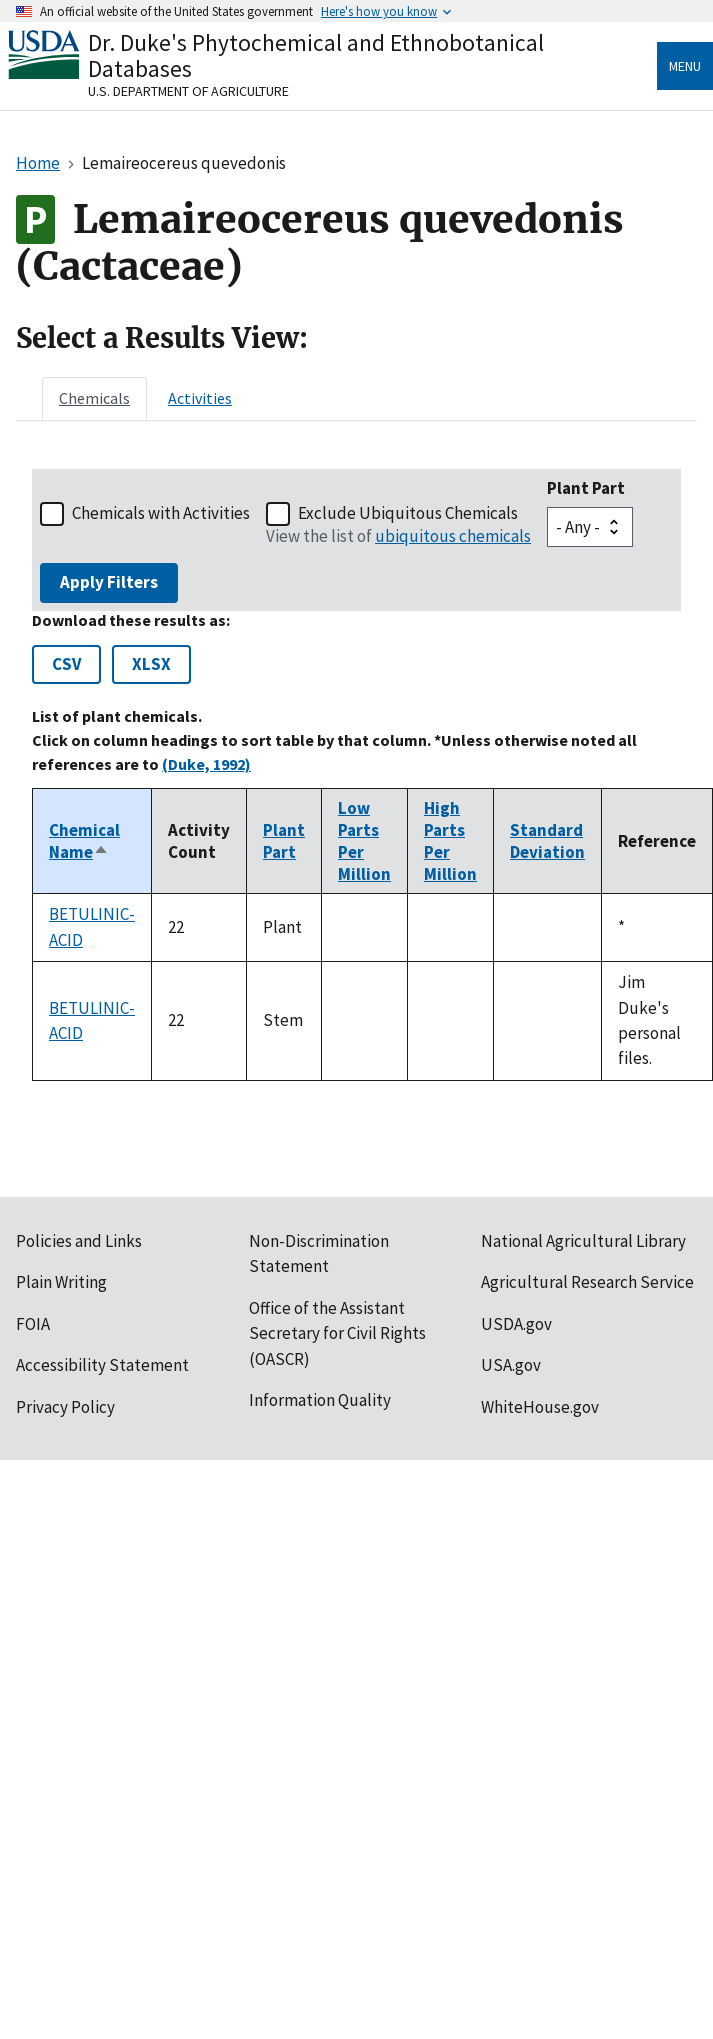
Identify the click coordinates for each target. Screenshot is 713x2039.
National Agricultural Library (583, 1241)
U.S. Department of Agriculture (188, 91)
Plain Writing (61, 1282)
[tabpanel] (356, 775)
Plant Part (586, 488)
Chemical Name (84, 841)
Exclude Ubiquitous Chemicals (408, 513)
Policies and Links (79, 1241)
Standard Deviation (547, 841)
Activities (200, 398)
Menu (685, 66)
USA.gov (511, 1365)
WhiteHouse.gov (540, 1407)
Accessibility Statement (102, 1365)
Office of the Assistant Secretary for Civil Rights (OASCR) (337, 1333)
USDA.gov (516, 1324)
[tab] (94, 398)
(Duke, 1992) (206, 764)
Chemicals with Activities (161, 513)
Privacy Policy (65, 1407)
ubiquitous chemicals (453, 536)
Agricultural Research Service (587, 1282)
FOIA (33, 1324)
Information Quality (320, 1400)
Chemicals (94, 398)
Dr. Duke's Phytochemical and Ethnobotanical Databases (316, 55)
